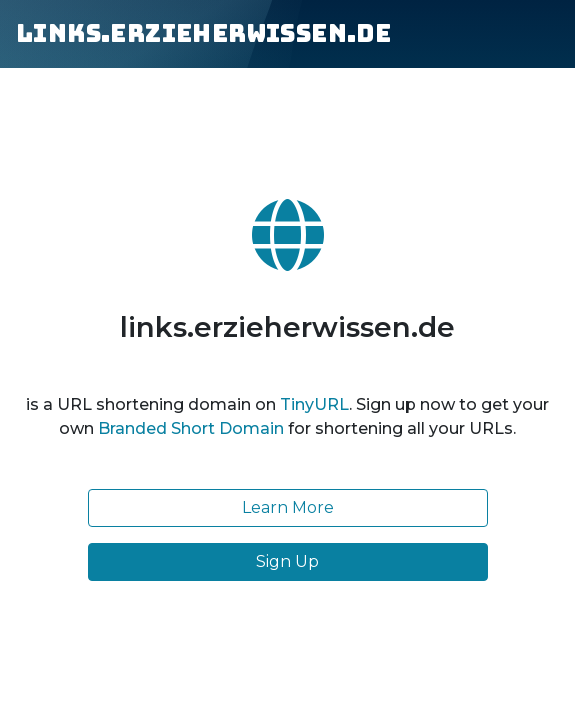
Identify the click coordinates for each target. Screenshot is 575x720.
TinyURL (314, 404)
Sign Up (287, 561)
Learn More (288, 507)
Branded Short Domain (191, 428)
